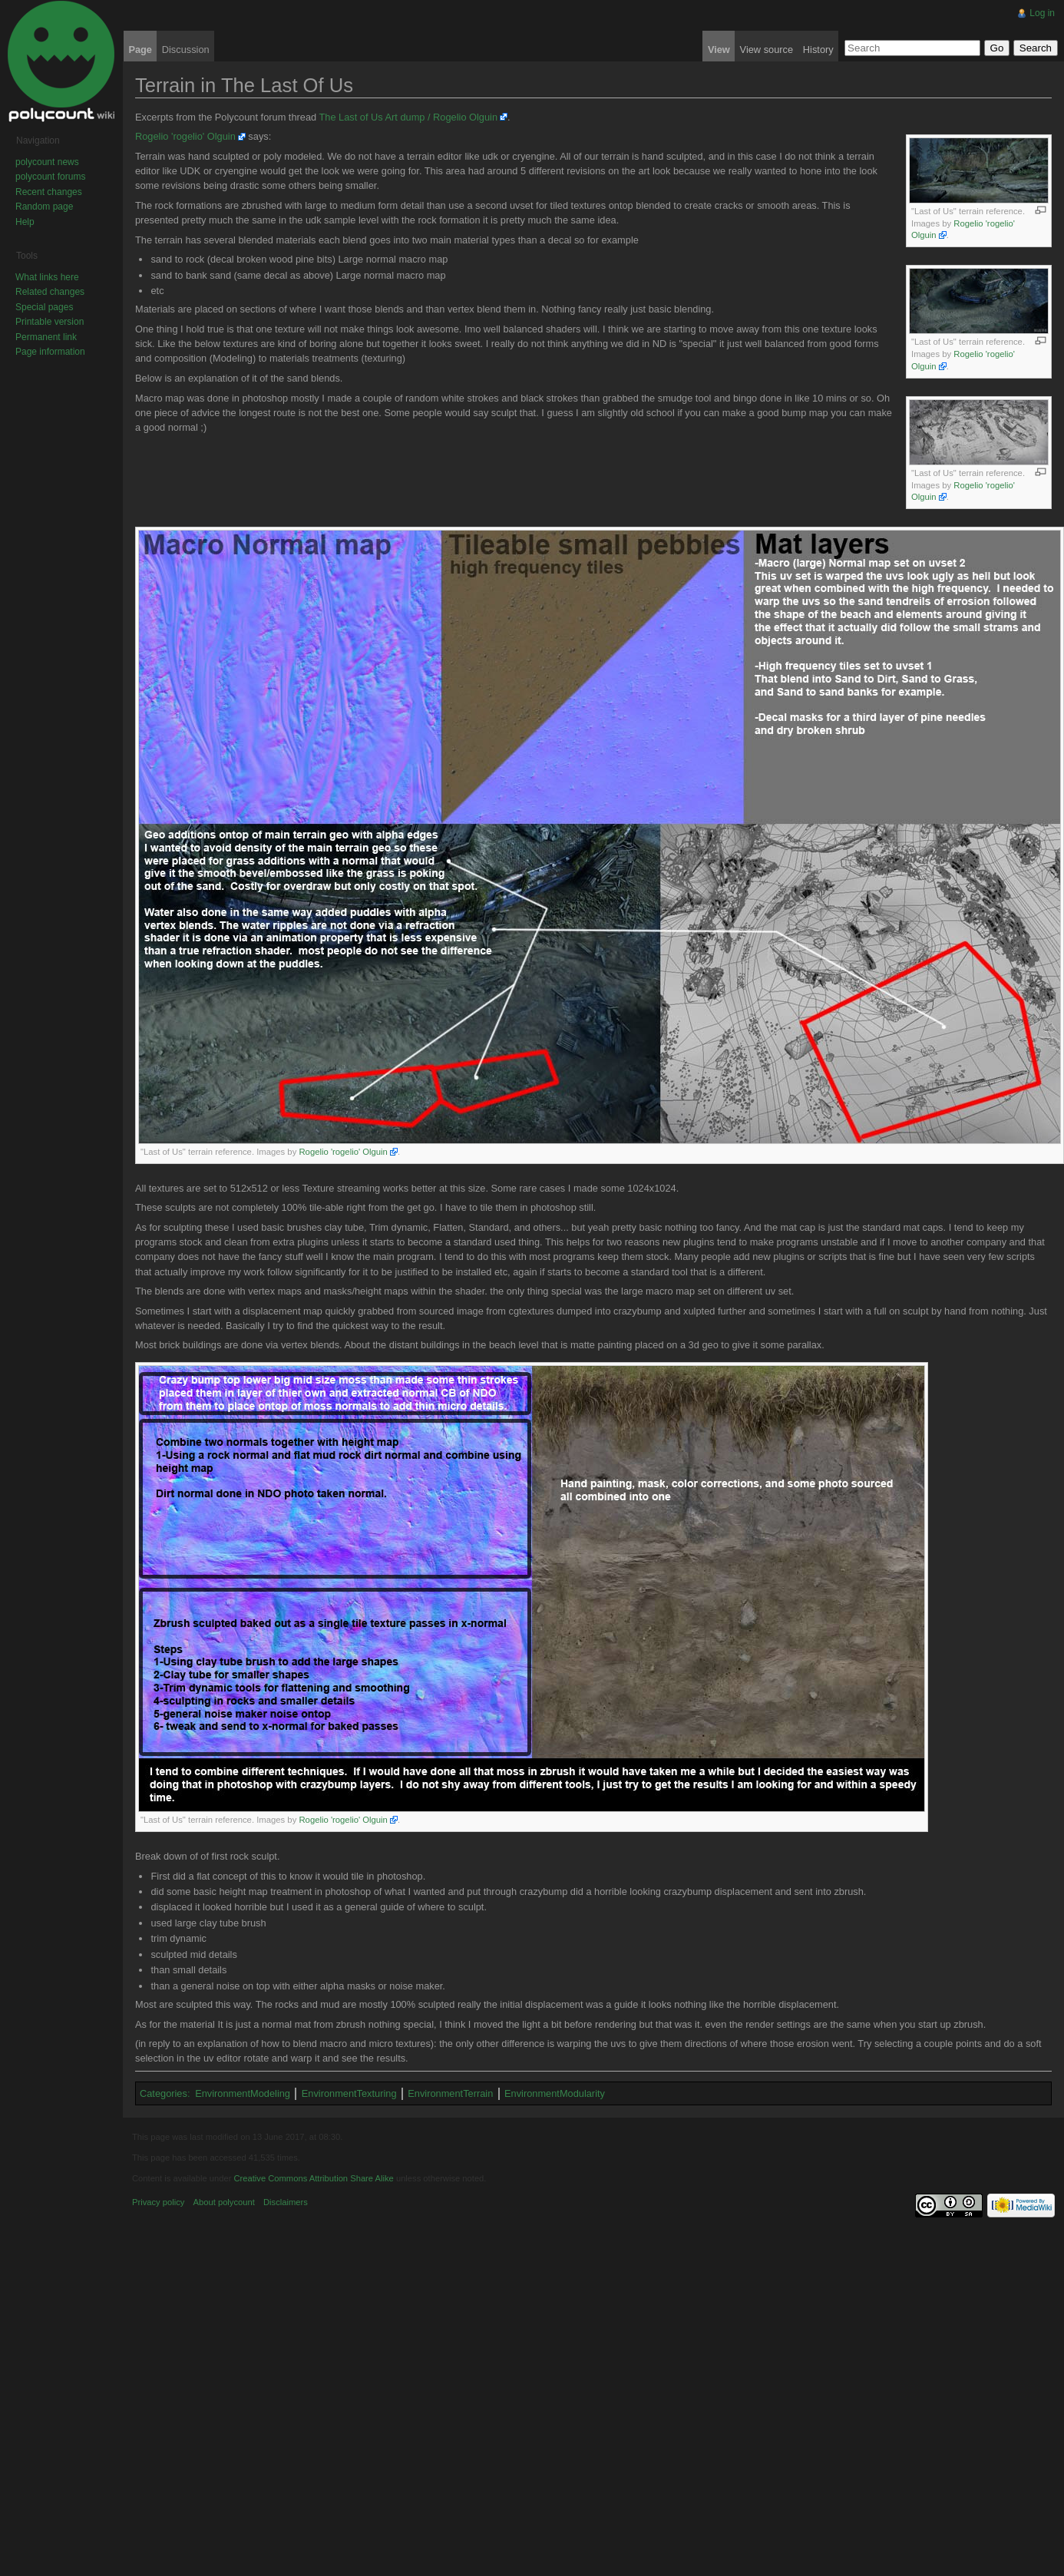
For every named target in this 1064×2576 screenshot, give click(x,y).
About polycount (224, 2202)
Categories (163, 2093)
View (719, 49)
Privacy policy (158, 2202)
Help (25, 222)
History (818, 49)
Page (140, 49)
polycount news (47, 162)
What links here (47, 277)
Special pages (44, 307)
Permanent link (46, 337)
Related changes (49, 291)
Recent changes (48, 192)
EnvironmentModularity (554, 2093)
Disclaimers (285, 2202)
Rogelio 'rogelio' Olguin (185, 136)
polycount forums (50, 176)
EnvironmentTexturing (349, 2093)
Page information (50, 351)
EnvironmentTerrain (450, 2093)
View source (766, 49)
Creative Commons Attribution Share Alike (313, 2178)
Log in (1042, 13)
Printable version (49, 321)
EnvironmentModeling (242, 2093)
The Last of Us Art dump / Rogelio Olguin (408, 117)
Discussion (186, 49)
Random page (44, 206)
